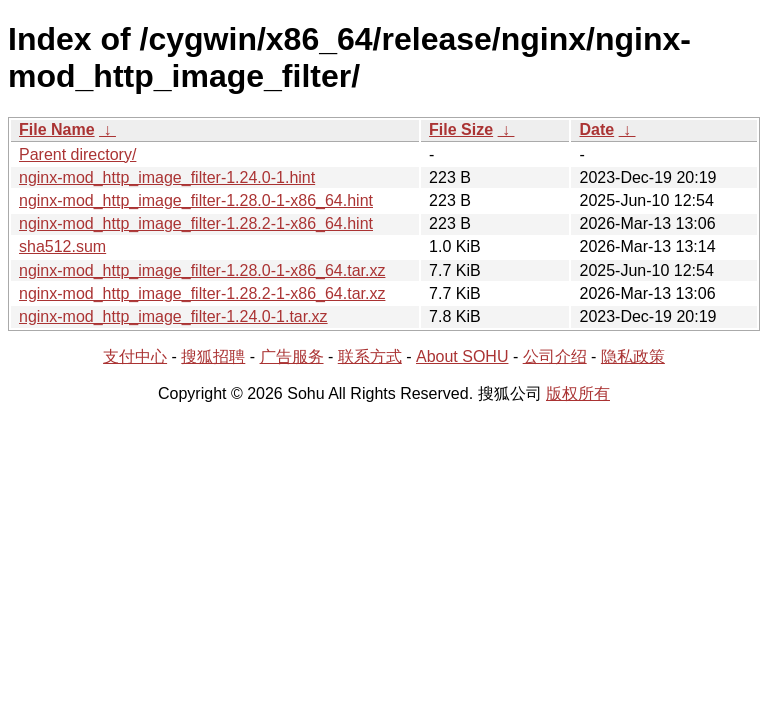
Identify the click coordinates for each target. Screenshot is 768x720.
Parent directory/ (77, 154)
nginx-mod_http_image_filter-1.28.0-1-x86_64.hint (196, 200)
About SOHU (462, 356)
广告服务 (292, 356)
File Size (461, 129)
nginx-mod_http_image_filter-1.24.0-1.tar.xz (173, 316)
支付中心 (135, 356)
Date (596, 129)
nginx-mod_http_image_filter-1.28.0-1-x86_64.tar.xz (202, 270)
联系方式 (370, 356)
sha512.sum (62, 246)
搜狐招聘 (213, 356)
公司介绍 (555, 356)
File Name (57, 129)
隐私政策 (633, 356)
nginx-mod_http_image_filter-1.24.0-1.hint (167, 177)
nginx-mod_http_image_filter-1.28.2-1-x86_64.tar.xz (202, 293)
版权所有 (578, 393)
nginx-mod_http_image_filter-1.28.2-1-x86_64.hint (196, 223)
